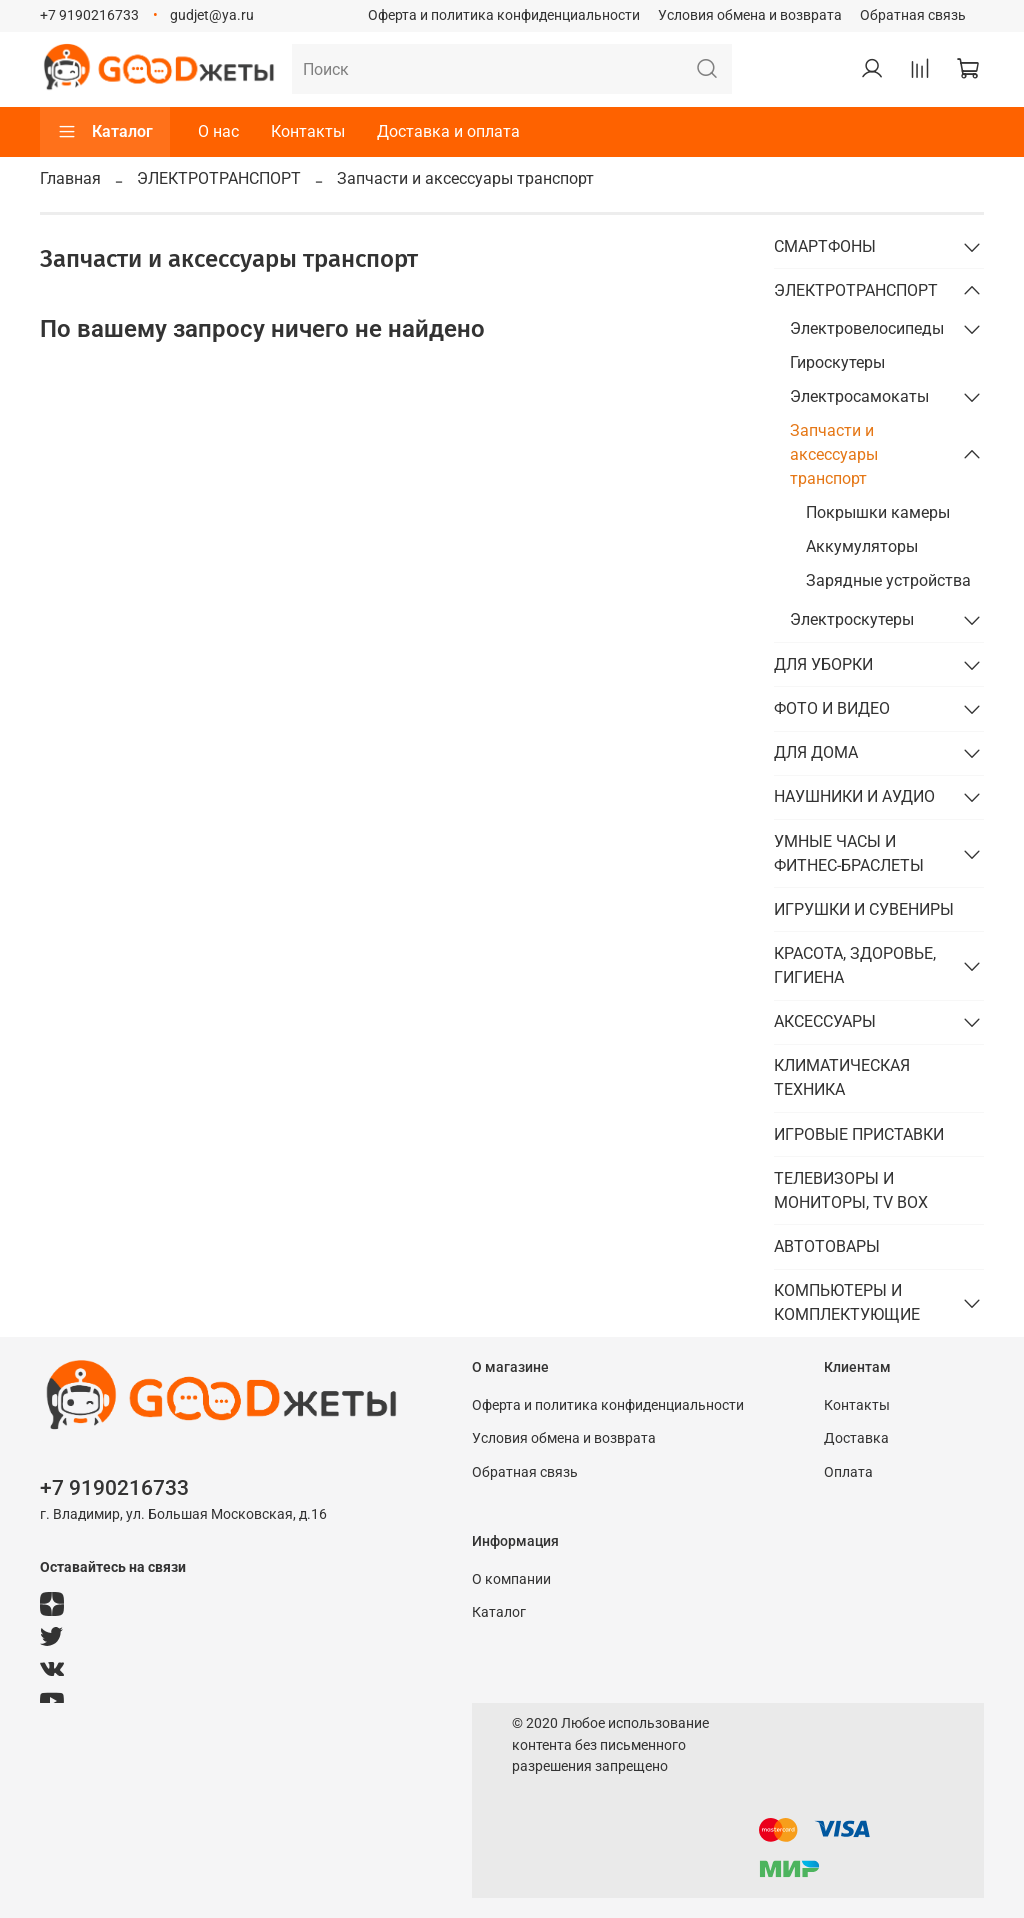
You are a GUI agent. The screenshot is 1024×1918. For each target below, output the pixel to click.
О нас (218, 131)
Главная (70, 178)
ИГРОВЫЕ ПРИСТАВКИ (859, 1134)
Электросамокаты (859, 396)
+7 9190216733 (89, 15)
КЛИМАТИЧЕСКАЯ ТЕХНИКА (842, 1077)
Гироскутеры (837, 362)
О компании (511, 1579)
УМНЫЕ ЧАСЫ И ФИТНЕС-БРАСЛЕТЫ (849, 853)
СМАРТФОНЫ (825, 246)
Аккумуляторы (862, 546)
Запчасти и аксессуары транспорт (834, 454)
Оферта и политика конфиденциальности (504, 15)
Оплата (848, 1472)
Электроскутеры (852, 619)
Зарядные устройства (888, 580)
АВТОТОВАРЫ (827, 1246)
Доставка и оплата (448, 131)
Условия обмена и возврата (750, 15)
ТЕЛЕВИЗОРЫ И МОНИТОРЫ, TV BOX (851, 1190)
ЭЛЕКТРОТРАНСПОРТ (219, 178)
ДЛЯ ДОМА (816, 752)
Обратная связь (913, 15)
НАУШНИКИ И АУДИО (854, 796)
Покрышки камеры (878, 512)
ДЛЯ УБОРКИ (823, 664)
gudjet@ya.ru (212, 15)
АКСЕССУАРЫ (825, 1021)
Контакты (308, 131)
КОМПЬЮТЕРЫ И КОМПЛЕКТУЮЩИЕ (847, 1302)
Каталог (105, 132)
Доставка (856, 1438)
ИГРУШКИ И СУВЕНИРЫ (864, 909)
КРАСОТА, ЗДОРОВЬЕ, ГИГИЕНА (855, 965)
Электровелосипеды (867, 328)
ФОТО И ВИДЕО (832, 708)
